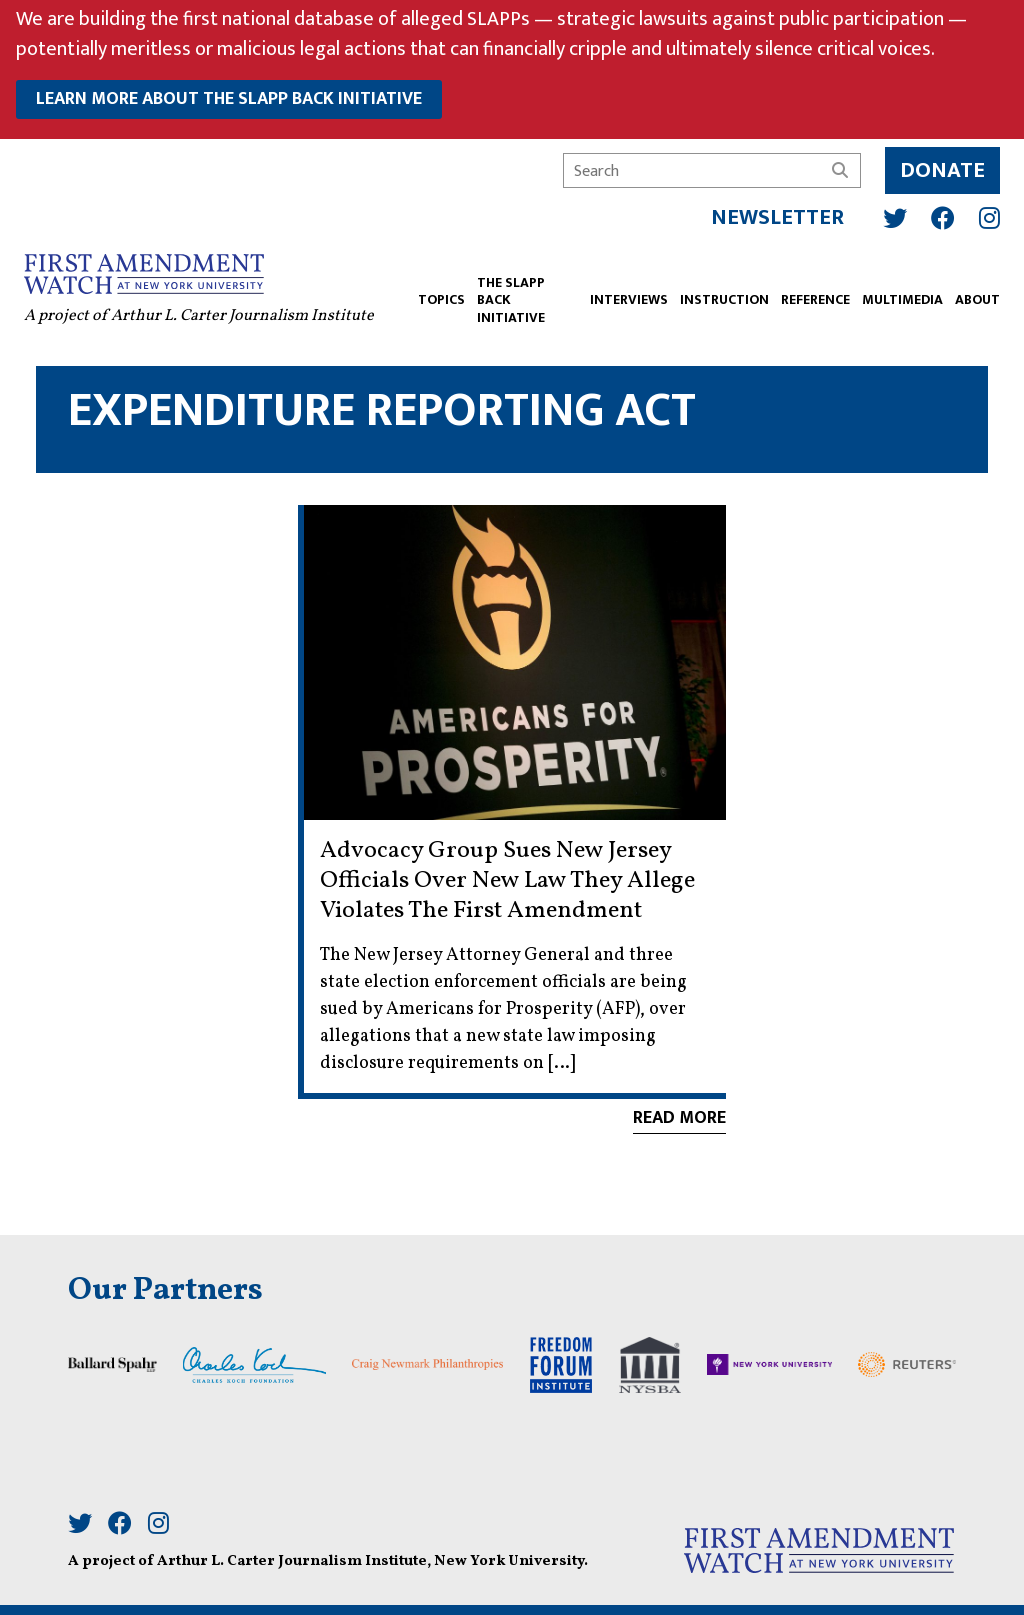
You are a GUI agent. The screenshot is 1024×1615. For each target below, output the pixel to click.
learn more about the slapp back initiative (229, 99)
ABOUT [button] (969, 293)
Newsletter (769, 209)
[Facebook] (935, 210)
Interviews (621, 293)
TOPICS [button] (449, 293)
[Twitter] (887, 210)
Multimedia (894, 293)
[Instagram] (981, 210)
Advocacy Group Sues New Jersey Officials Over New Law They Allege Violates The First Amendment (507, 881)
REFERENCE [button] (807, 293)
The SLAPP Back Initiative (519, 293)
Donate (934, 162)
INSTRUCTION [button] (716, 293)
